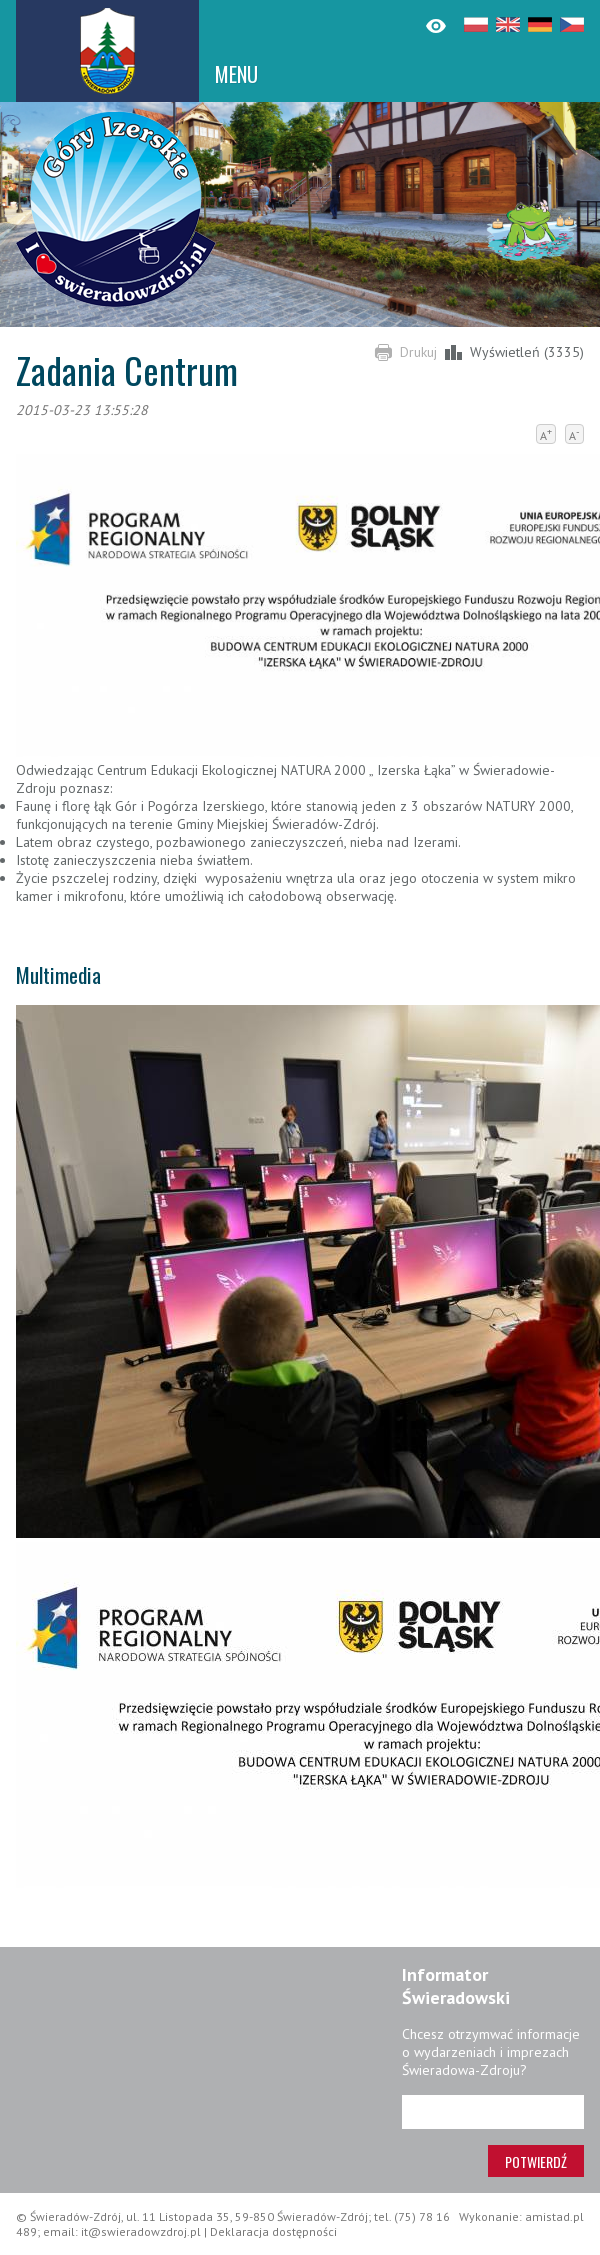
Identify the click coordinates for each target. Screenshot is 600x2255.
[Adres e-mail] (493, 2112)
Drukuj (418, 352)
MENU (236, 74)
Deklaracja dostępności (273, 2231)
